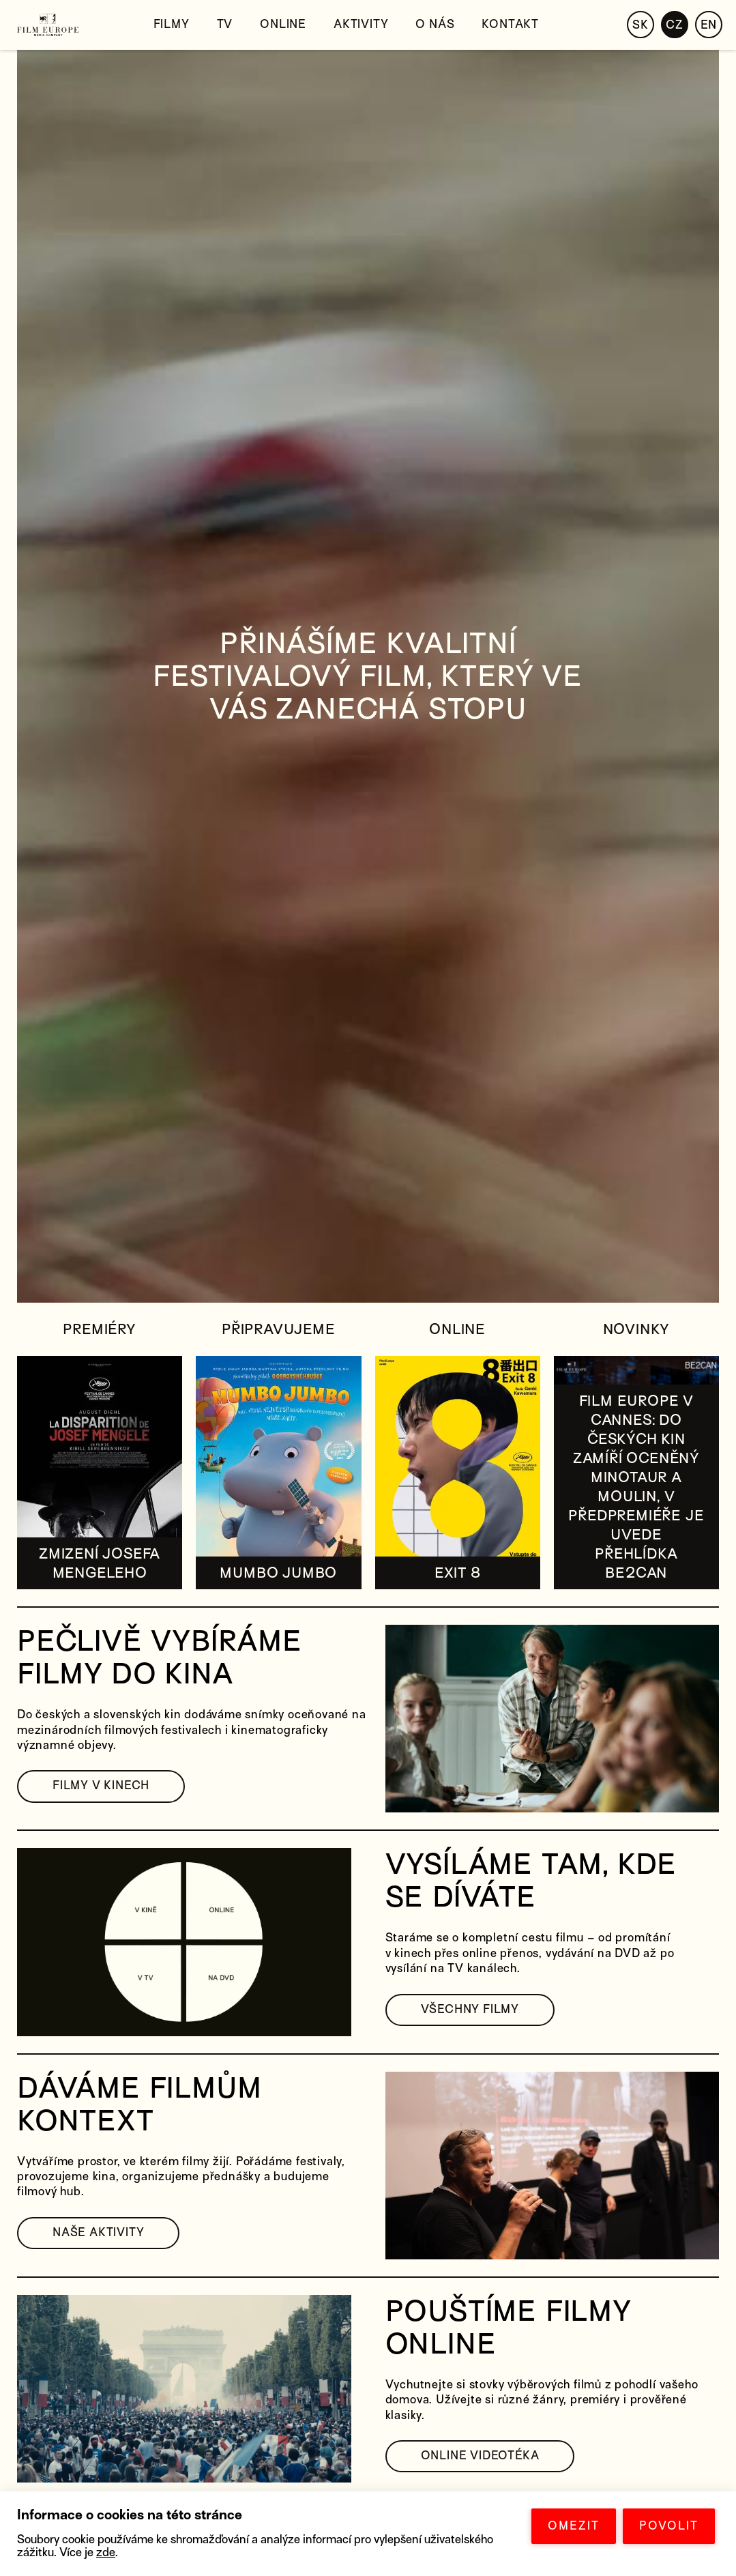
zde (105, 2552)
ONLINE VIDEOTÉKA (480, 2455)
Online (283, 24)
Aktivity (361, 24)
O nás (434, 24)
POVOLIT (668, 2525)
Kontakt (510, 24)
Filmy (171, 24)
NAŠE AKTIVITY (98, 2232)
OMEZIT (574, 2525)
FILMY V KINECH (101, 1785)
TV (225, 24)
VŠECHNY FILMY (470, 2009)
